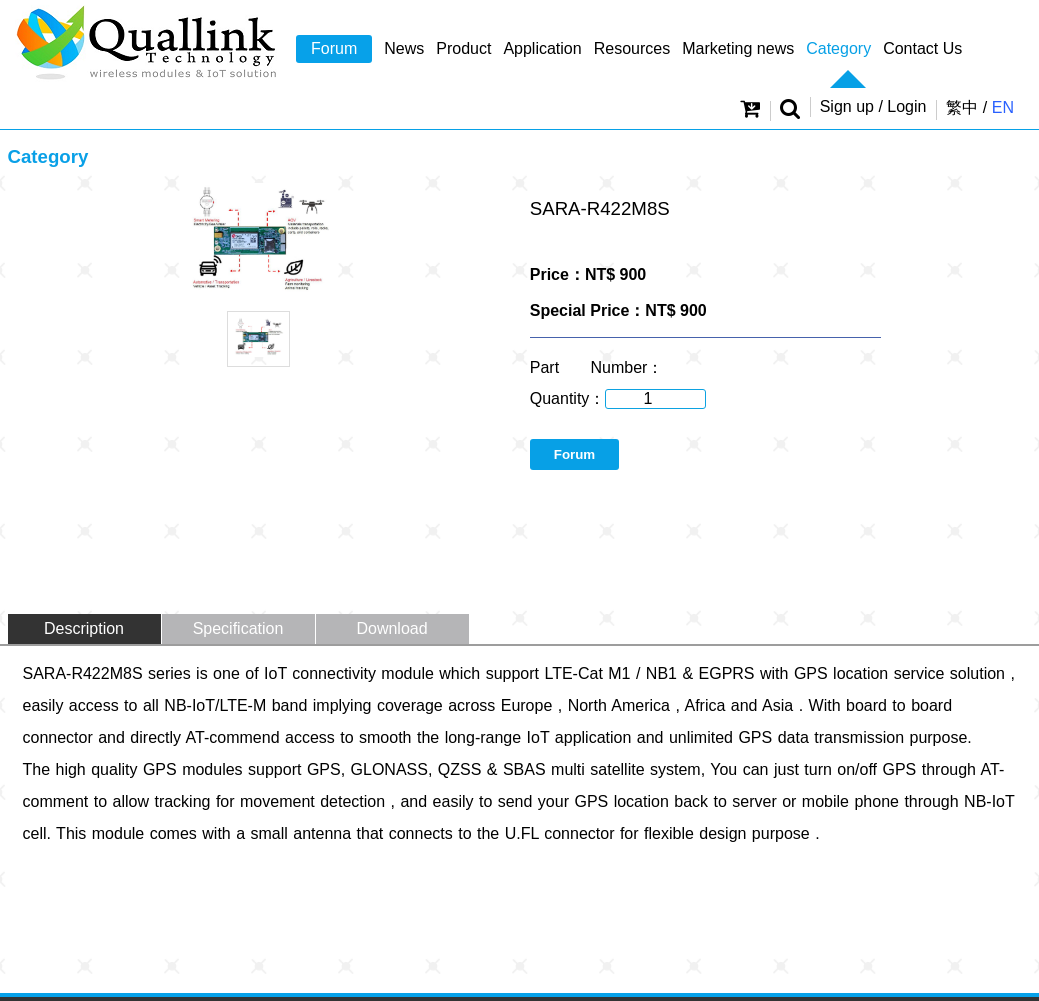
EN (1003, 107)
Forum (334, 48)
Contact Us (922, 48)
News (404, 48)
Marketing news (738, 48)
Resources (632, 48)
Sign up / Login (873, 106)
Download (391, 628)
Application (542, 48)
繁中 (962, 107)
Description (84, 628)
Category (838, 48)
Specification (238, 628)
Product (463, 48)
